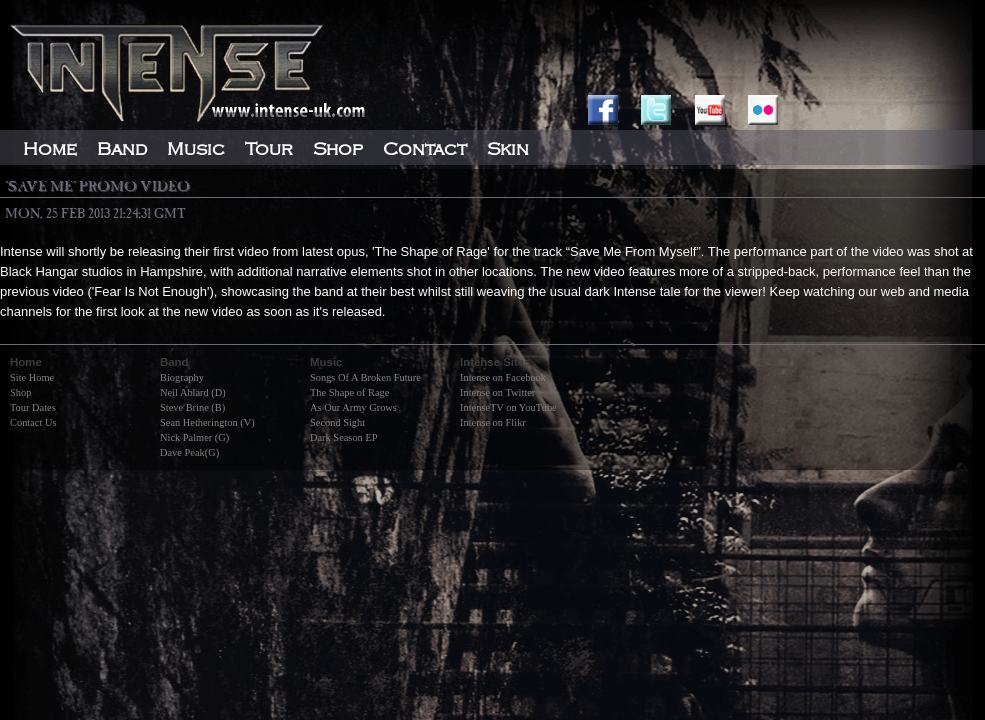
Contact (425, 149)
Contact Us (33, 422)
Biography (182, 377)
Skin (508, 149)
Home (50, 149)
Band (122, 149)
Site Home (32, 377)
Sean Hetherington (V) (207, 422)
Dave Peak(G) (189, 452)
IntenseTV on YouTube (508, 407)
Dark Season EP (344, 437)
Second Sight (337, 422)
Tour (269, 149)
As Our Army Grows (353, 407)
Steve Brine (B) (192, 407)
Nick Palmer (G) (194, 437)
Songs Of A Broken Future (365, 377)
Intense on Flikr (493, 422)
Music (196, 149)
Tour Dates (33, 407)
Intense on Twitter (497, 392)
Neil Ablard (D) (193, 392)
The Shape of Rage (349, 392)
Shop (20, 392)
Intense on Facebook (503, 377)
